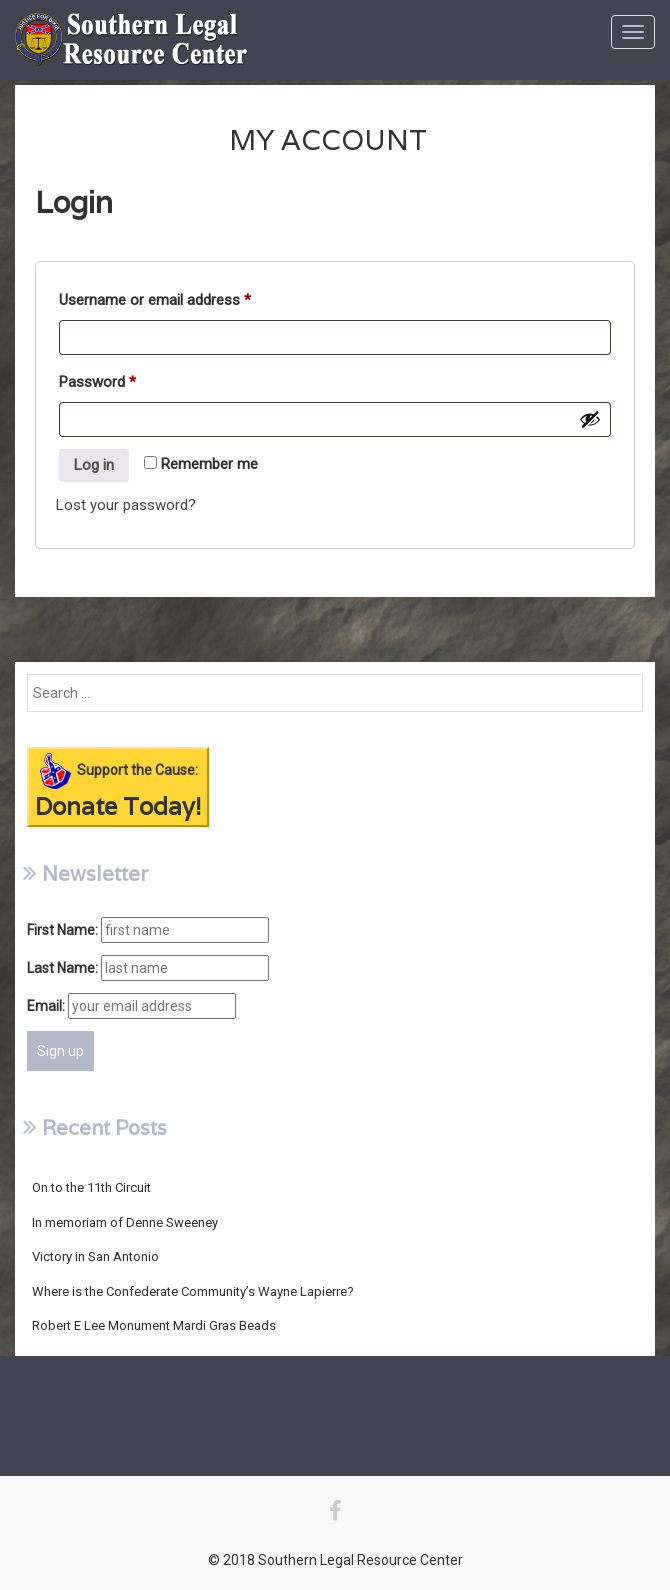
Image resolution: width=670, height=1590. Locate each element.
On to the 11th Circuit (91, 1187)
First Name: (62, 930)
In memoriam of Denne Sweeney (125, 1222)
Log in (94, 465)
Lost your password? (126, 505)
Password (97, 385)
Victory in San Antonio (95, 1256)
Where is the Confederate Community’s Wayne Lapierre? (193, 1291)
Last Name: (62, 968)
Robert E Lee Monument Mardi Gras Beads (154, 1325)
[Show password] (590, 419)
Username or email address (155, 303)
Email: (46, 1006)
